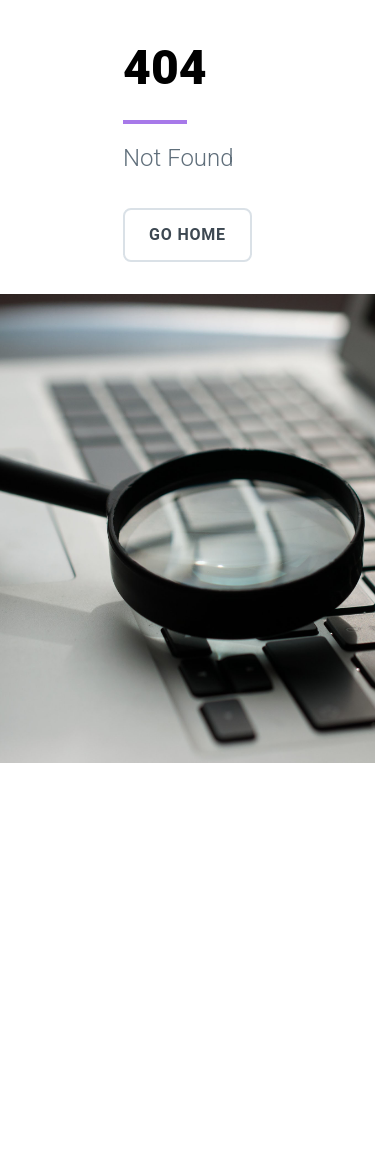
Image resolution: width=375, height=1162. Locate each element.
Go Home (187, 234)
